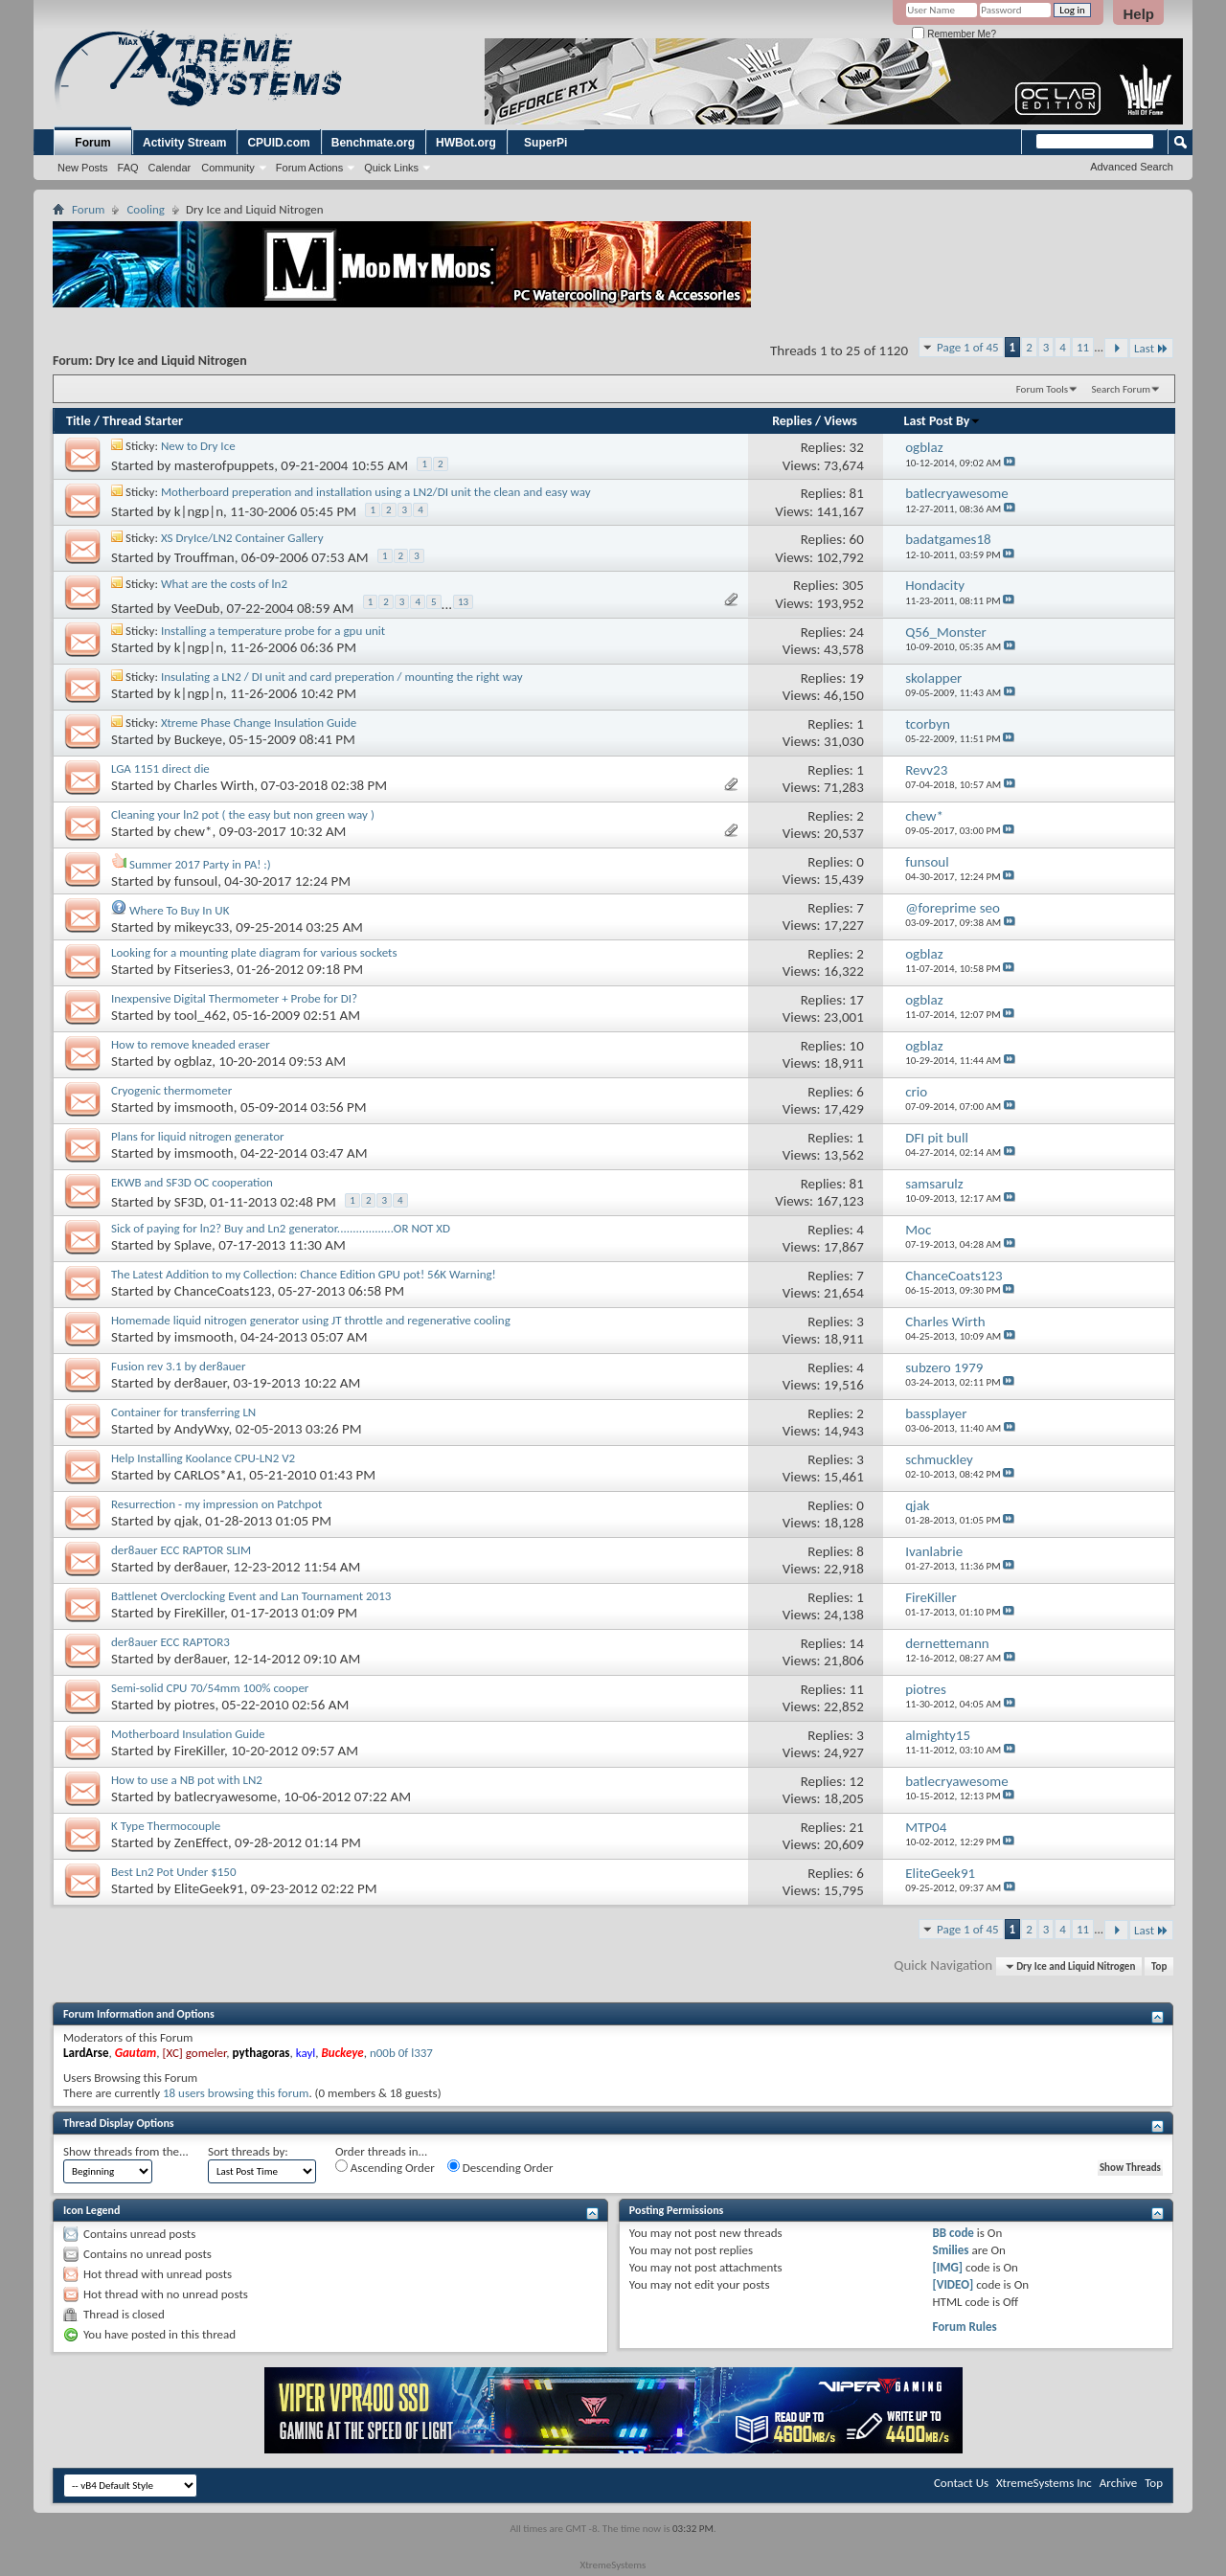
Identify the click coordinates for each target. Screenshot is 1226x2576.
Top (1159, 1966)
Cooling (145, 209)
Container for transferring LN (183, 1412)
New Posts (82, 167)
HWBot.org (466, 142)
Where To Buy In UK (179, 910)
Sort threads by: (248, 2151)
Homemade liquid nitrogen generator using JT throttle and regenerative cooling (311, 1320)
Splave (193, 1245)
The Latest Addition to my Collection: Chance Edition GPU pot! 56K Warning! (303, 1274)
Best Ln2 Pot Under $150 (174, 1871)
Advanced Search (1131, 166)
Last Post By (943, 421)
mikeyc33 (201, 927)
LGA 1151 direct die (160, 768)
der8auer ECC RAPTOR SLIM (181, 1550)
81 (857, 493)
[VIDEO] (953, 2284)
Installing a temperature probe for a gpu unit (273, 630)
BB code (953, 2233)
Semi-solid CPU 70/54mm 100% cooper (209, 1688)
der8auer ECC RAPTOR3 (170, 1642)
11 (1083, 347)
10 (857, 1045)
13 (463, 602)
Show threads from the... (126, 2151)
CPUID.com (278, 142)
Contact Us (961, 2482)
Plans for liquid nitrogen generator (197, 1136)
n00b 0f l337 (401, 2052)
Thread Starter (142, 421)
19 (857, 678)
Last (1151, 348)
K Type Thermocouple (165, 1826)
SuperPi (545, 142)
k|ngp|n (198, 511)
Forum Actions (309, 167)
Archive (1118, 2482)
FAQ (128, 167)
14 (857, 1643)
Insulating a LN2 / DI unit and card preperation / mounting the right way (342, 676)
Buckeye (198, 739)
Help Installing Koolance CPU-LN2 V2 (203, 1458)
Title (78, 421)
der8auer (200, 1382)
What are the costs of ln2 (224, 583)
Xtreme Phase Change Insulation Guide (258, 722)
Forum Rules (965, 2326)
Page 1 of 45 (968, 347)
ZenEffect (201, 1842)
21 (857, 1827)
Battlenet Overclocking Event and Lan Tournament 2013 (251, 1596)
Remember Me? (953, 34)
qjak (186, 1520)
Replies (792, 421)
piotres (195, 1704)
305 (853, 585)
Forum (92, 142)
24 (857, 632)
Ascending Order (385, 2167)
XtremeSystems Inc (1044, 2482)
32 (857, 447)
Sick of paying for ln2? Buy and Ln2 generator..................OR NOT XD (280, 1228)
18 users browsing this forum (235, 2093)
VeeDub (197, 609)
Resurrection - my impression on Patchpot (216, 1504)
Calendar (170, 167)
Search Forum (1121, 389)
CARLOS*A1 (208, 1474)
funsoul (195, 881)
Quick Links (391, 167)
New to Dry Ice (198, 446)
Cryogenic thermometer (171, 1090)
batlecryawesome (225, 1796)
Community (228, 167)
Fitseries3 (202, 969)
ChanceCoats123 (222, 1290)
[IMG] (948, 2267)
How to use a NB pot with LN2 (186, 1780)
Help (1138, 14)
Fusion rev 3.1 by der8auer (178, 1366)
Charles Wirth (214, 785)
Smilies (951, 2250)
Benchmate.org (373, 142)
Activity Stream (184, 142)
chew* (193, 831)
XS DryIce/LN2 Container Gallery (242, 538)
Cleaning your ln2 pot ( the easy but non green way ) (243, 814)
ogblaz (193, 1061)
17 (857, 999)
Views (840, 421)
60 (857, 539)
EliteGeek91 (209, 1888)
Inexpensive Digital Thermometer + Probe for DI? (234, 998)
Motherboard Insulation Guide (187, 1734)
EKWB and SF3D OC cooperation (192, 1182)
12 (857, 1781)
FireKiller (199, 1612)
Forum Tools (1042, 389)
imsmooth (204, 1107)
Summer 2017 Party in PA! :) (200, 864)
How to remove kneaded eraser (190, 1044)
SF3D (188, 1201)
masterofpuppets (224, 465)
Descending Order (500, 2167)
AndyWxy (201, 1428)
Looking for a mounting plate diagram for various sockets (254, 952)
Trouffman (204, 557)
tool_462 (200, 1015)
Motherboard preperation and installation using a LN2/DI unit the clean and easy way (376, 492)
